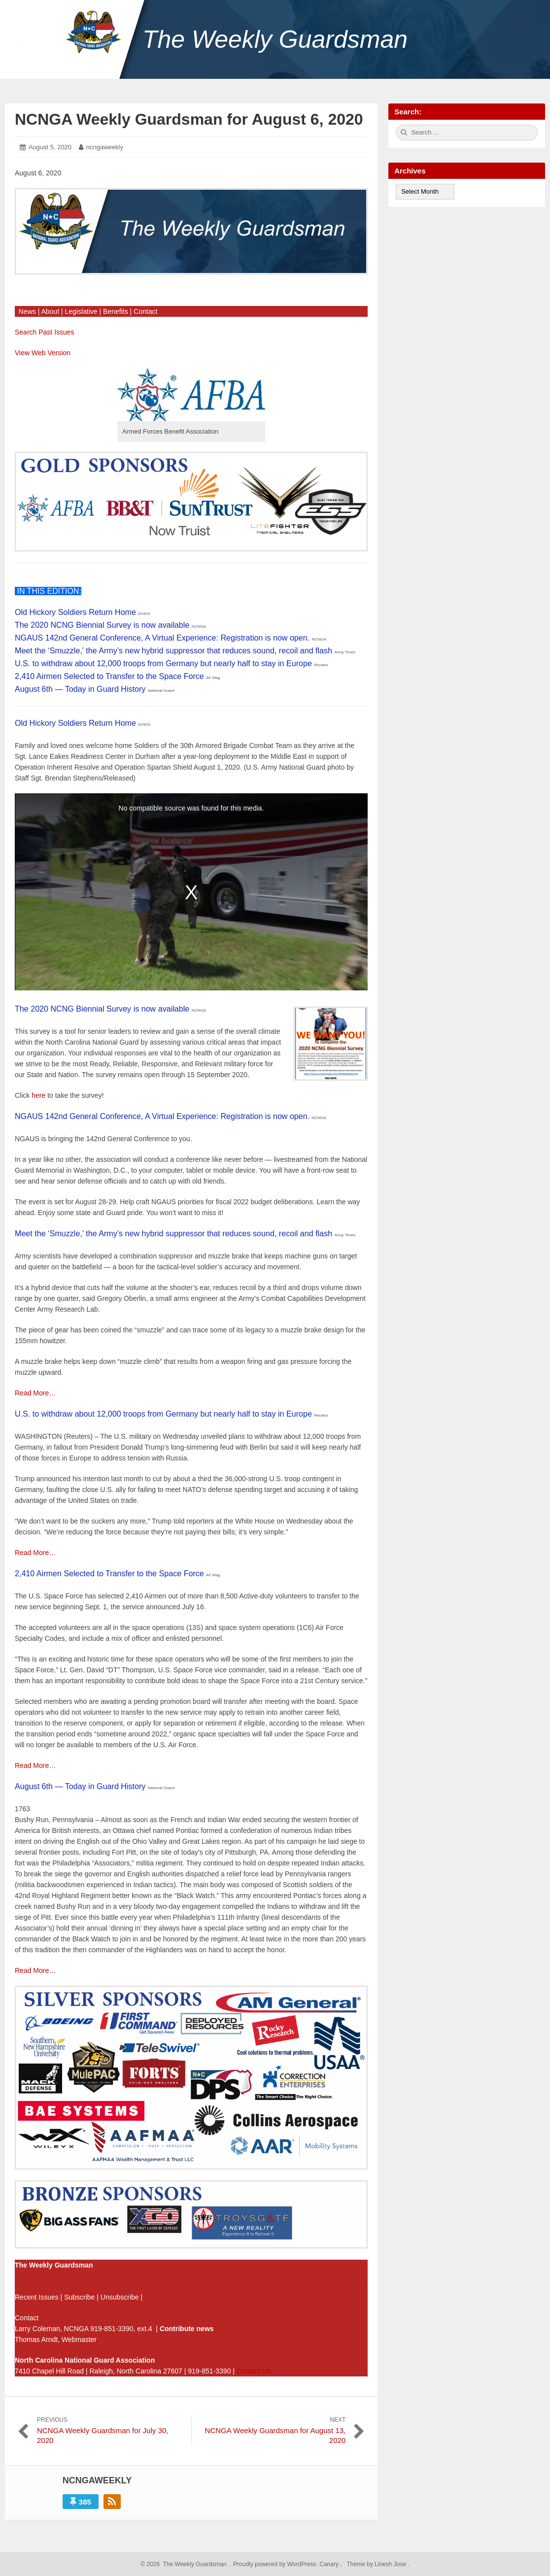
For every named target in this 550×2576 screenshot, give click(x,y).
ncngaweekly (104, 147)
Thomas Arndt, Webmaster (56, 2339)
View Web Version (42, 353)
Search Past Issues (44, 332)
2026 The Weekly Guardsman (186, 2564)
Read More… (35, 1393)
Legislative (81, 311)
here (38, 1095)
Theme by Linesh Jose (377, 2564)
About (50, 311)
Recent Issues (37, 2297)
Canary (329, 2564)
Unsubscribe (120, 2297)
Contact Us (254, 2371)
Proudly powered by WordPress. (276, 2564)
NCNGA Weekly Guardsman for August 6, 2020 (189, 119)
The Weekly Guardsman (275, 39)
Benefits (115, 311)
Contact (145, 311)
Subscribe (79, 2297)
